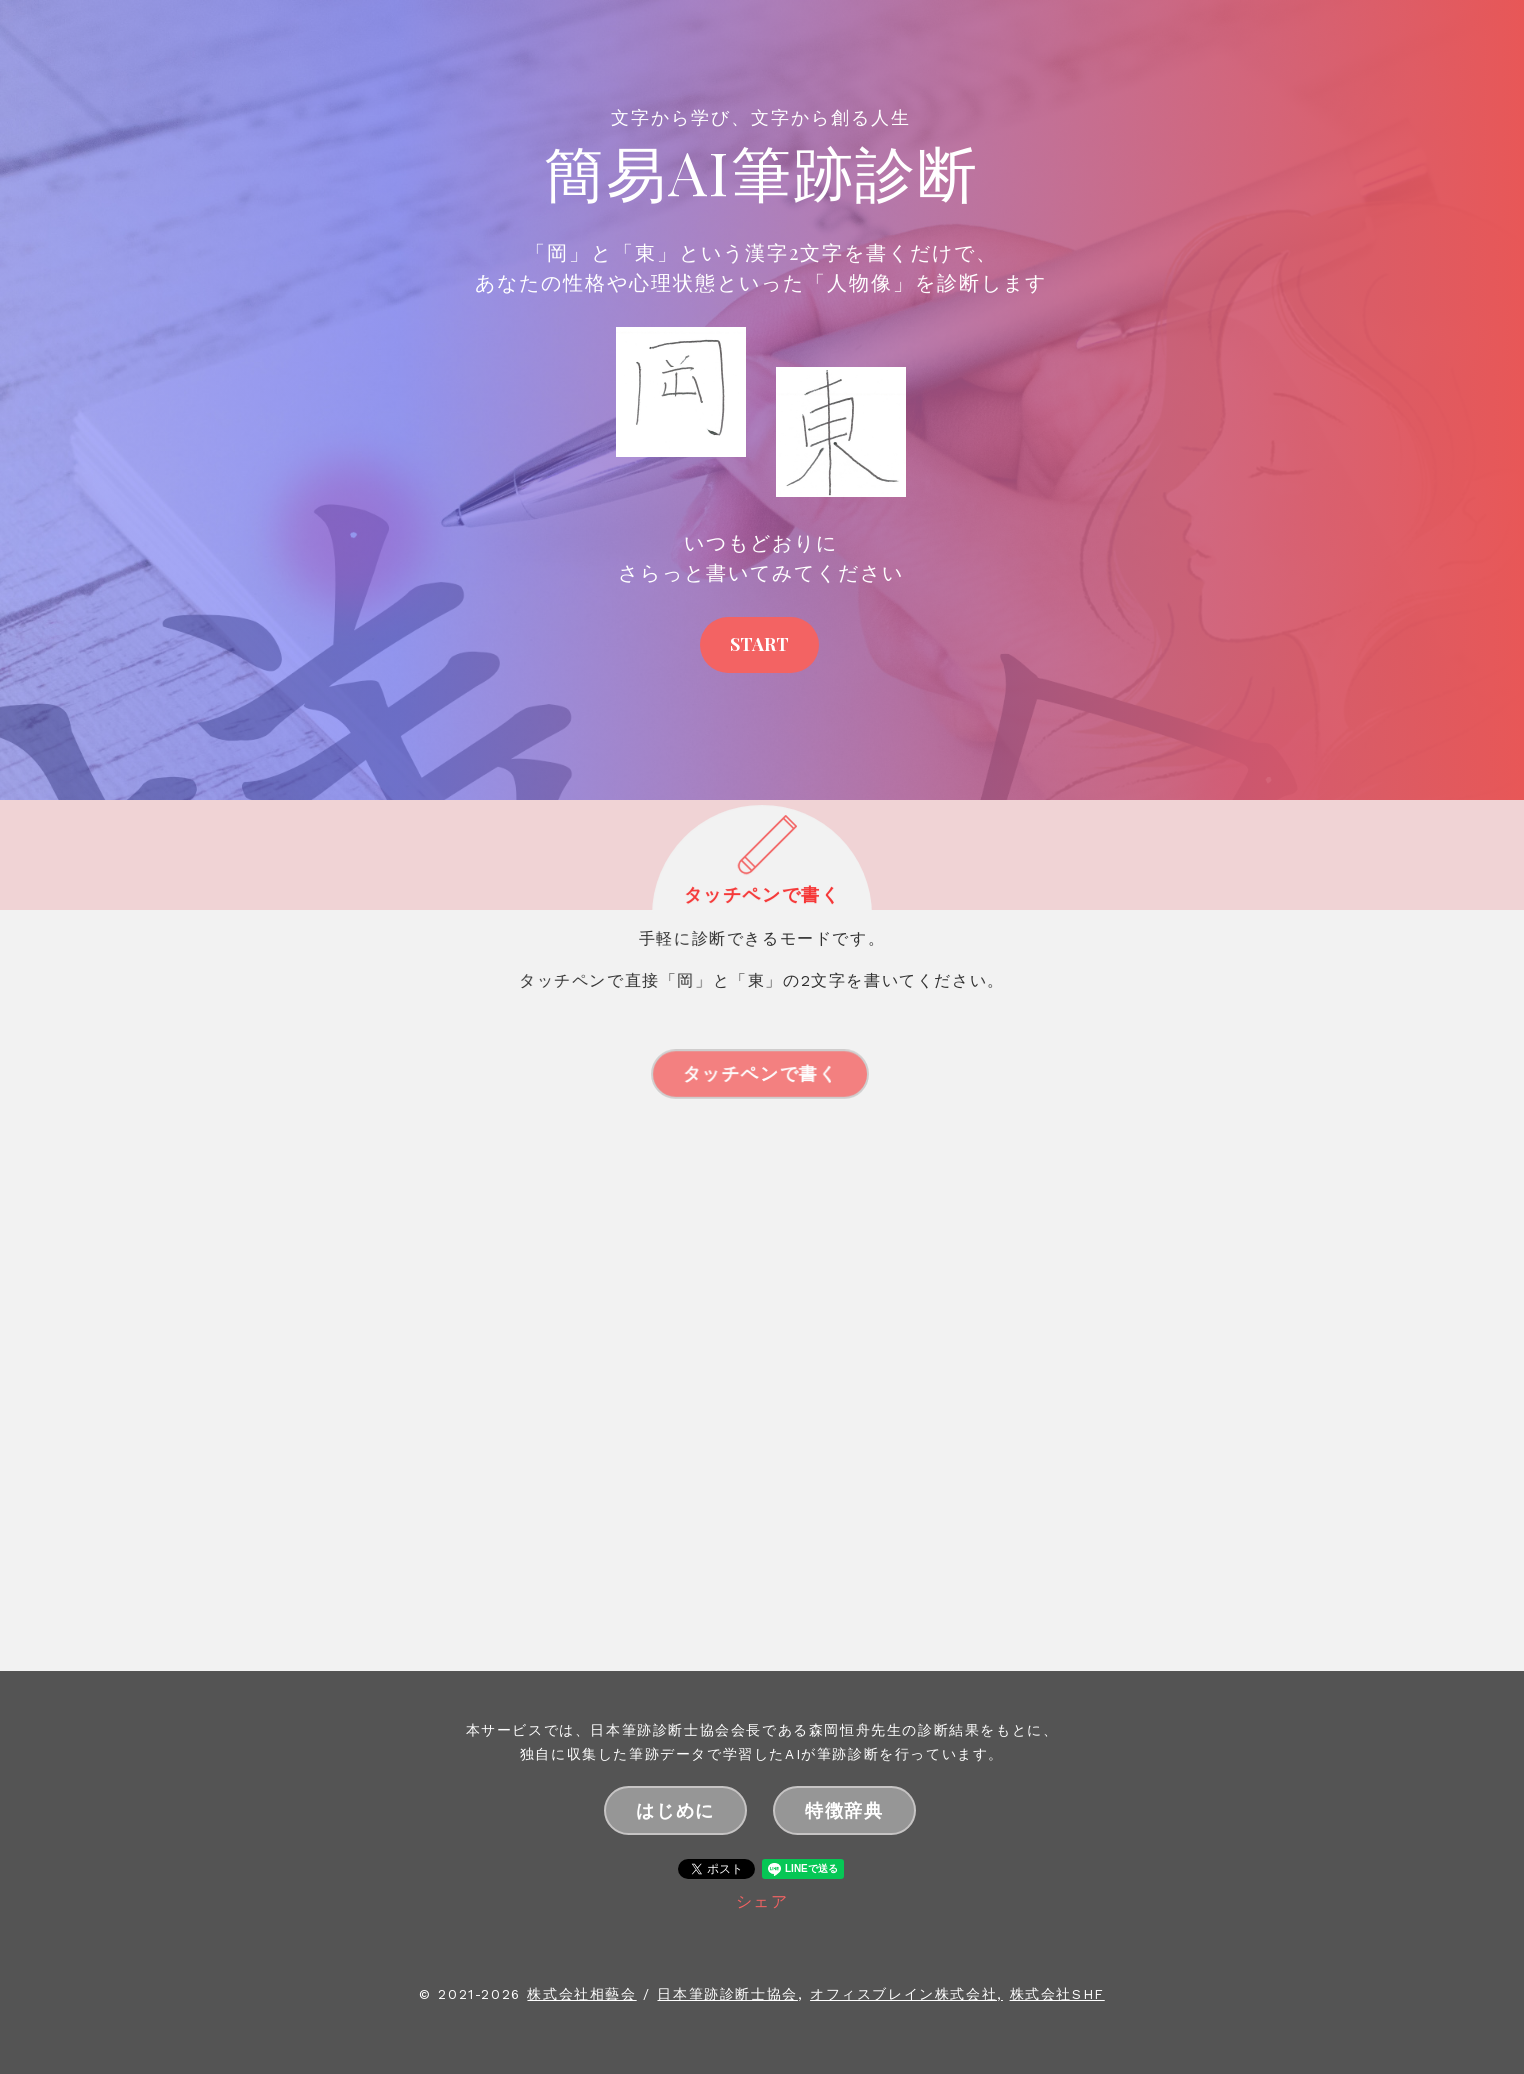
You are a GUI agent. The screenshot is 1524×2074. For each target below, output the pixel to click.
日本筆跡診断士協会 (727, 1994)
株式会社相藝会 (581, 1994)
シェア (762, 1901)
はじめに (675, 1810)
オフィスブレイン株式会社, (906, 1994)
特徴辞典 (844, 1810)
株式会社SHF (1057, 1994)
